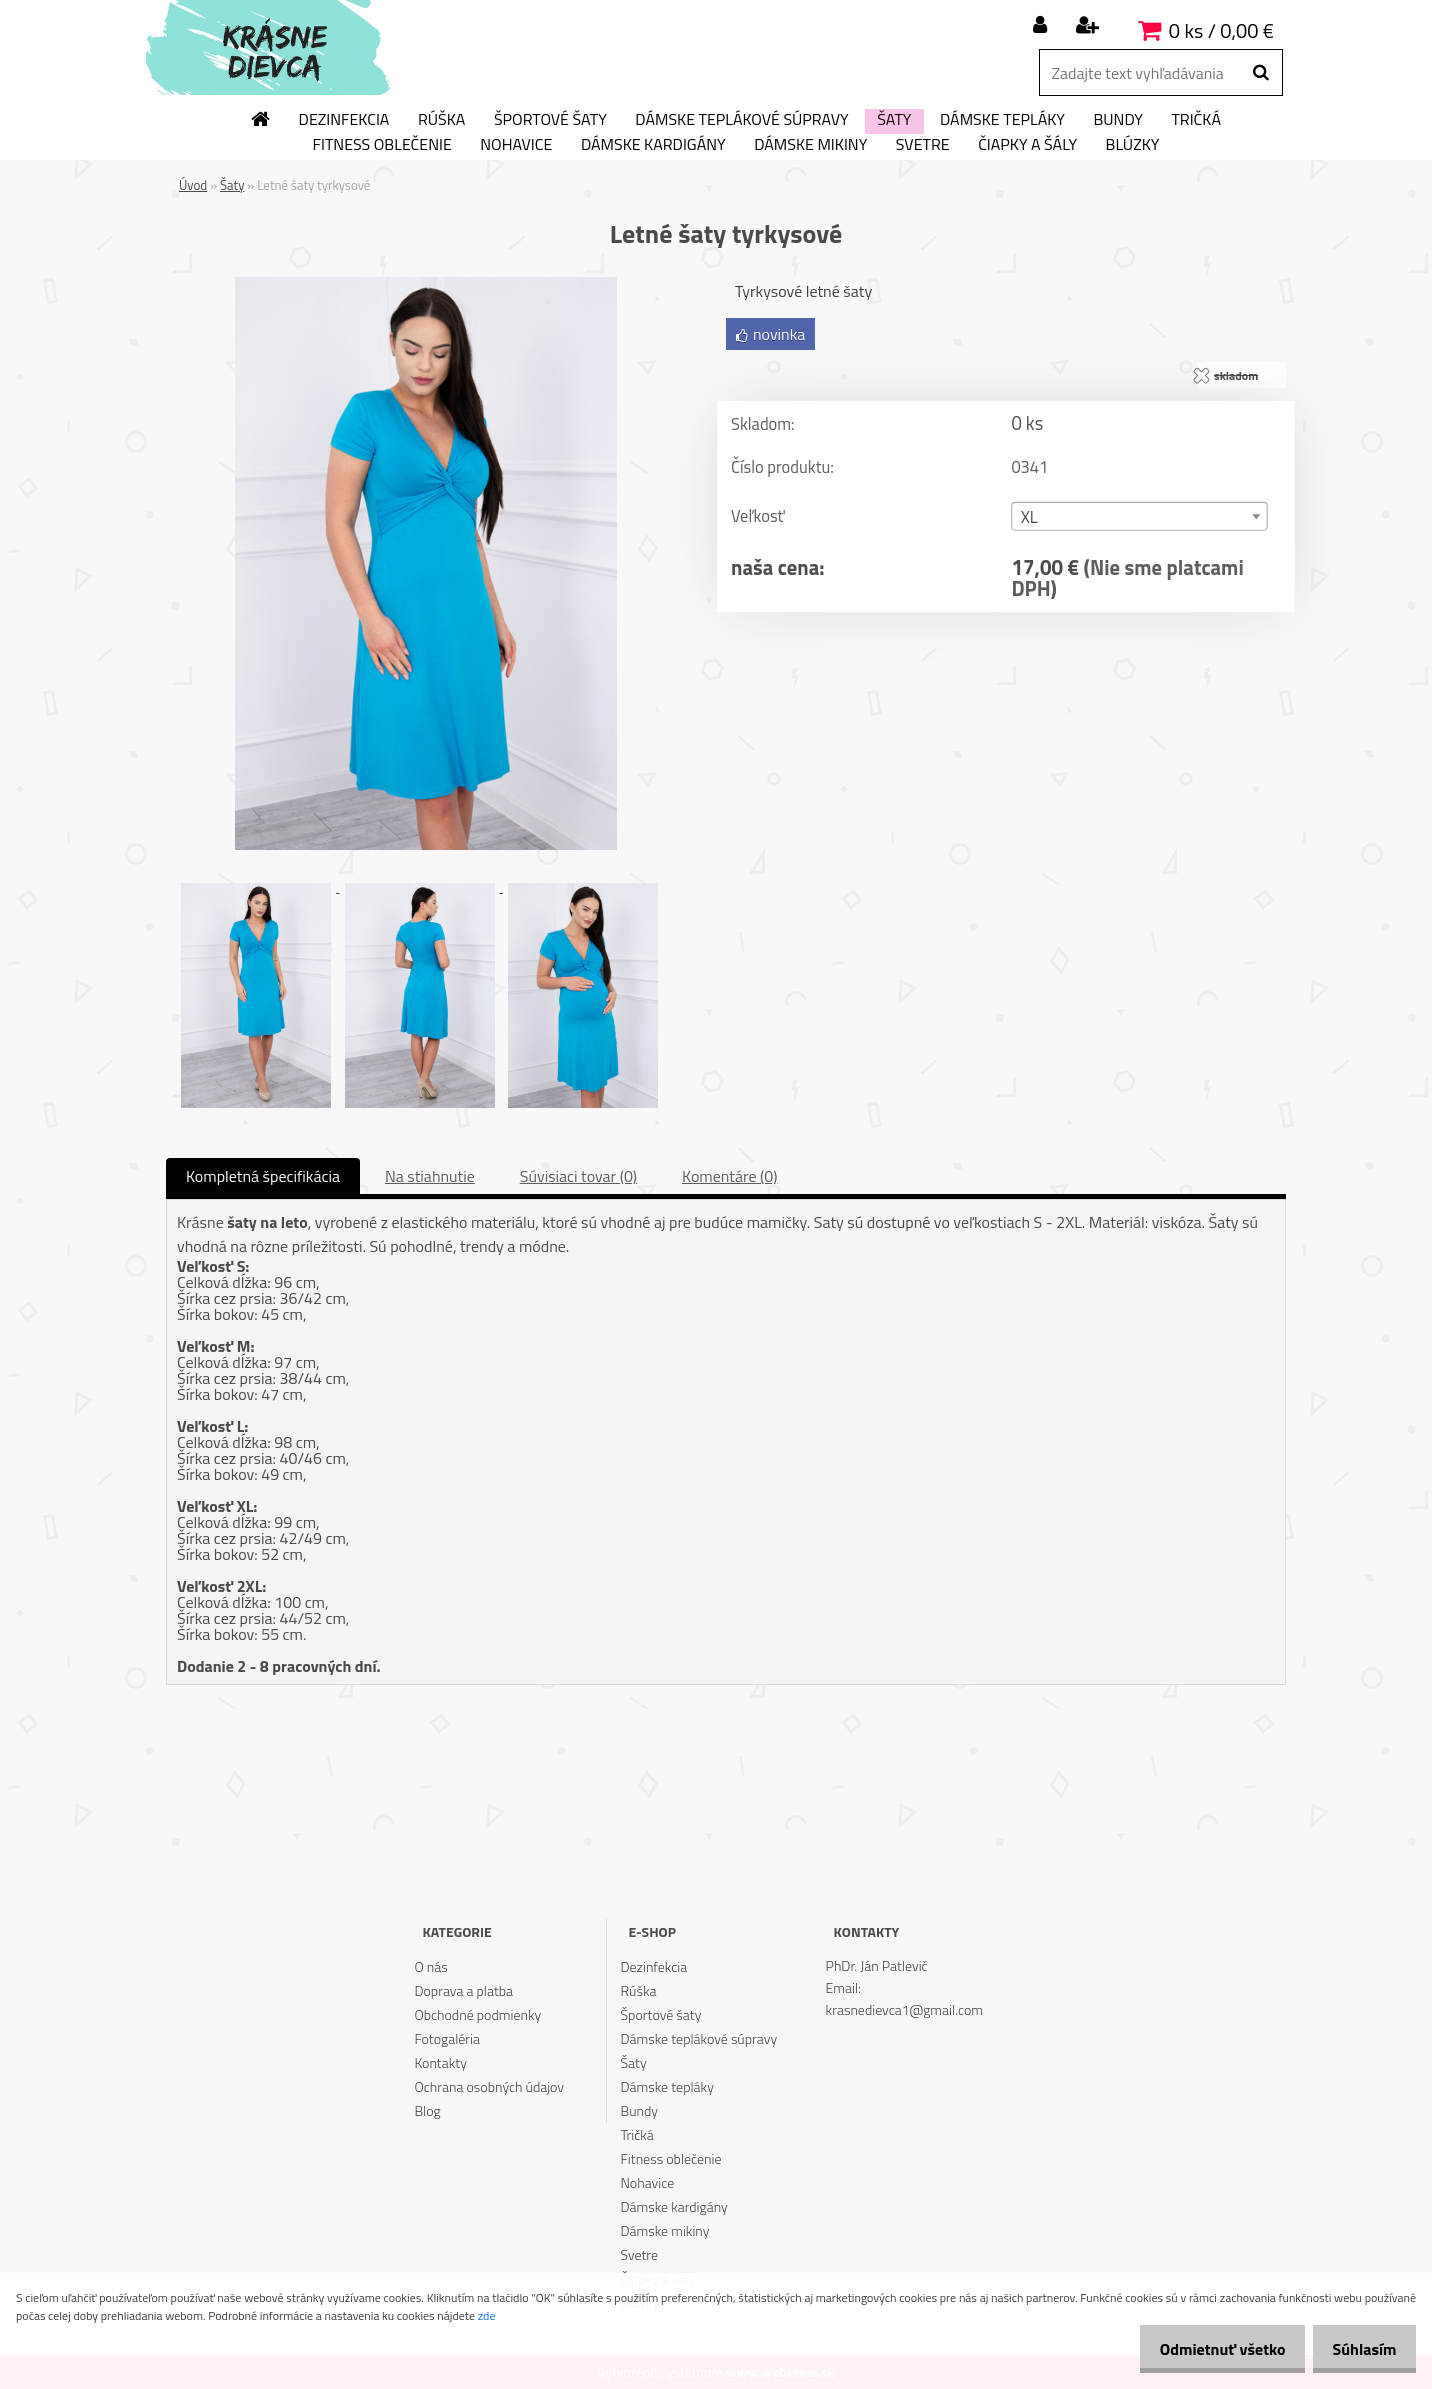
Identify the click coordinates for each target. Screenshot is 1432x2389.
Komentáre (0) (729, 1176)
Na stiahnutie (430, 1176)
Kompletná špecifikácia (263, 1176)
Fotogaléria (447, 2038)
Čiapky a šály (1027, 145)
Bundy (1117, 120)
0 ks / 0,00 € (1221, 30)
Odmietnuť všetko (1206, 2349)
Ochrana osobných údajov (489, 2086)
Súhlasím (1359, 2349)
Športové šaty (550, 120)
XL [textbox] (1029, 518)
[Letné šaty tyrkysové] (426, 285)
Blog (427, 2110)
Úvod (193, 185)
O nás (430, 1966)
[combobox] (1139, 517)
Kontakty (440, 2062)
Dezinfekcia (344, 120)
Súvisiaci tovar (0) (578, 1176)
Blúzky (1133, 145)
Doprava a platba (463, 1990)
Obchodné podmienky (477, 2014)
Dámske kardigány (653, 145)
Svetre (923, 145)
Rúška (441, 120)
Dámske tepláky (1002, 120)
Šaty (894, 120)
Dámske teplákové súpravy (741, 120)
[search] (1260, 73)
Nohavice (516, 145)
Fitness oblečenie (382, 145)
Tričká (1196, 120)
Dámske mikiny (810, 145)
